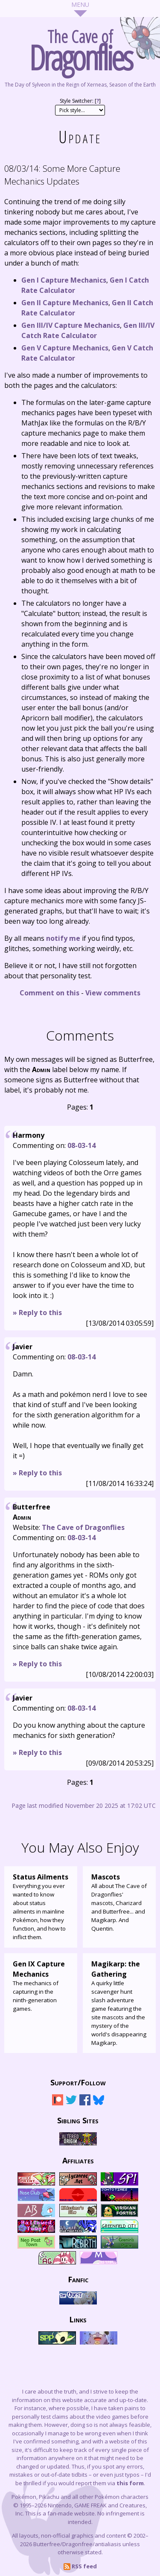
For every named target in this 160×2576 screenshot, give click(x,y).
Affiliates (78, 2160)
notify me (63, 938)
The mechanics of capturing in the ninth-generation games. (41, 1985)
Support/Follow (78, 2082)
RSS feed (80, 2566)
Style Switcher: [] (80, 100)
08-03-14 (81, 1145)
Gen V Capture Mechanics (64, 348)
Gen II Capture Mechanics (64, 302)
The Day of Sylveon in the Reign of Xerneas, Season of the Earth (80, 84)
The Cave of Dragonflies (83, 1527)
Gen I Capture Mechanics (63, 280)
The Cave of (80, 48)
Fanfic (78, 2279)
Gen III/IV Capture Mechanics (70, 325)
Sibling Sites (78, 2120)
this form (130, 2483)
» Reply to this (37, 1312)
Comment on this (49, 992)
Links (78, 2319)
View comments (112, 992)
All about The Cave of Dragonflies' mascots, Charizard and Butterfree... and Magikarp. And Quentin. (119, 1902)
